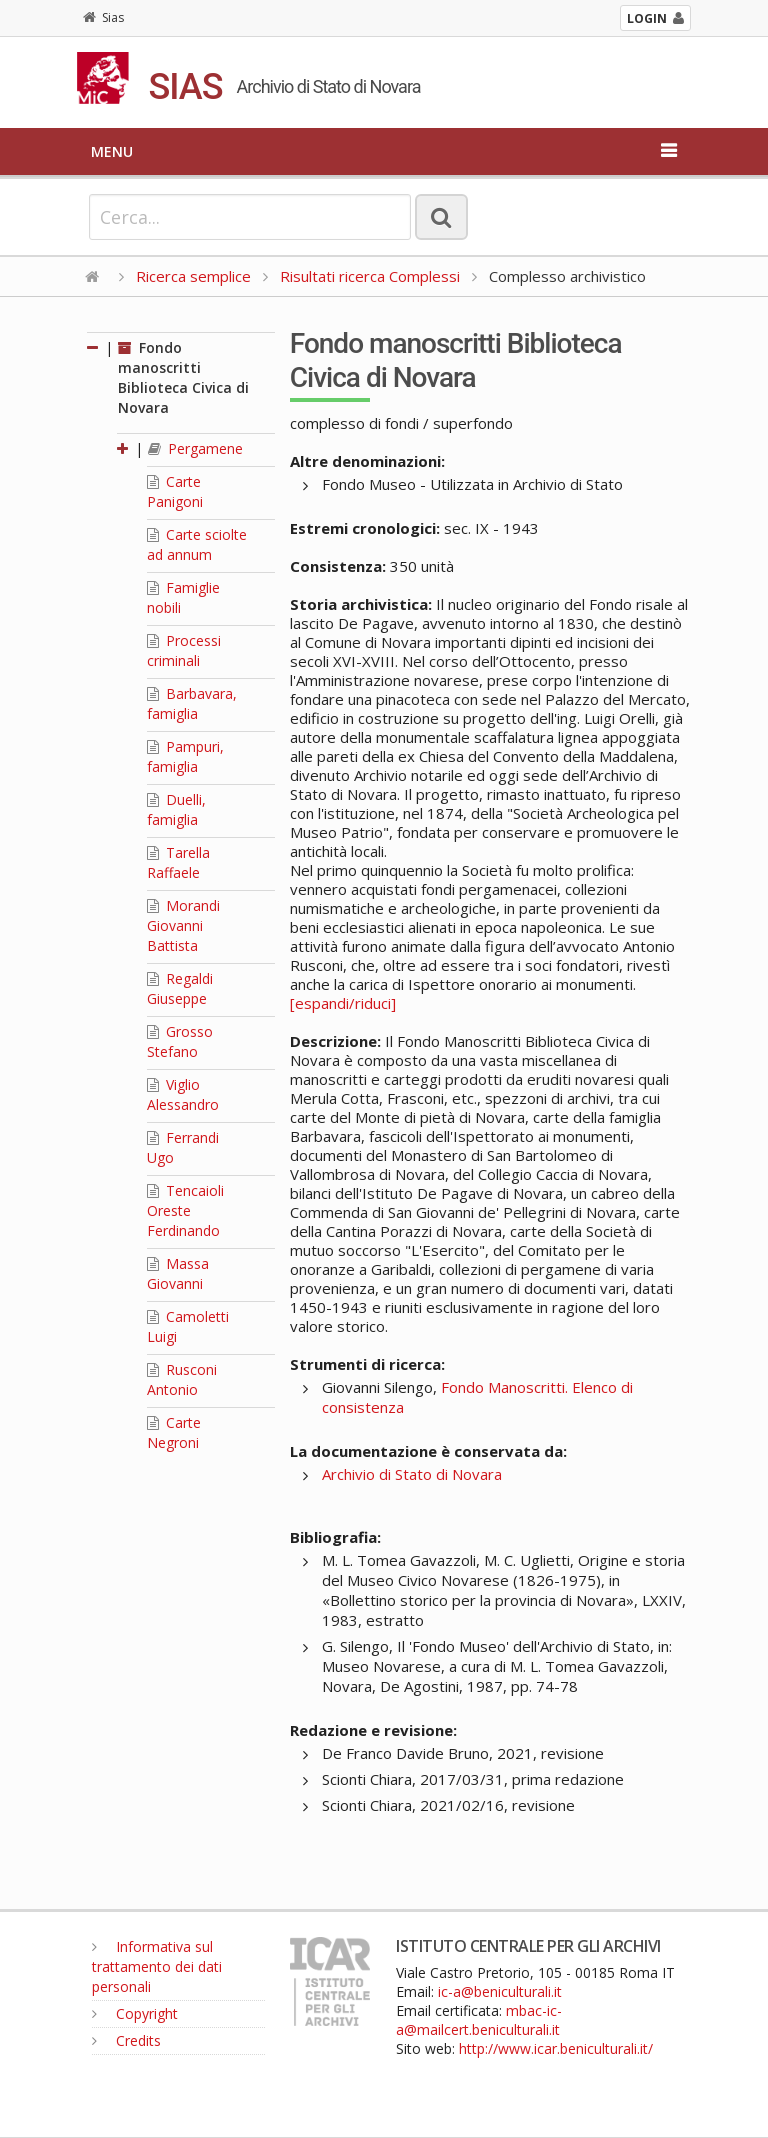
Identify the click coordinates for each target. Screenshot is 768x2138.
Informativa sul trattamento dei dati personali (157, 1966)
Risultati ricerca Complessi (372, 276)
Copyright (135, 2013)
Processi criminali (184, 650)
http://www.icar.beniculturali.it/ (556, 2048)
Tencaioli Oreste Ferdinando (185, 1210)
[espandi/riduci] (343, 1003)
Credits (126, 2040)
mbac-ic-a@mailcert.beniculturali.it (479, 2020)
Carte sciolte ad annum (197, 544)
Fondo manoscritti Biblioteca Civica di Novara (183, 377)
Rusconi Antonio (182, 1379)
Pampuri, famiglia (185, 756)
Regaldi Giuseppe (180, 988)
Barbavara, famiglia (192, 703)
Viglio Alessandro (183, 1094)
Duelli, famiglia (176, 809)
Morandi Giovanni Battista (183, 925)
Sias (103, 17)
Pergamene (195, 448)
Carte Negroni (174, 1432)
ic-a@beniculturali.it (500, 1991)
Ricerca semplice (193, 276)
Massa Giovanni (178, 1273)
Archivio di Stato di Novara (412, 1474)
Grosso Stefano (180, 1041)
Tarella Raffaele (178, 862)
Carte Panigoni (175, 491)
